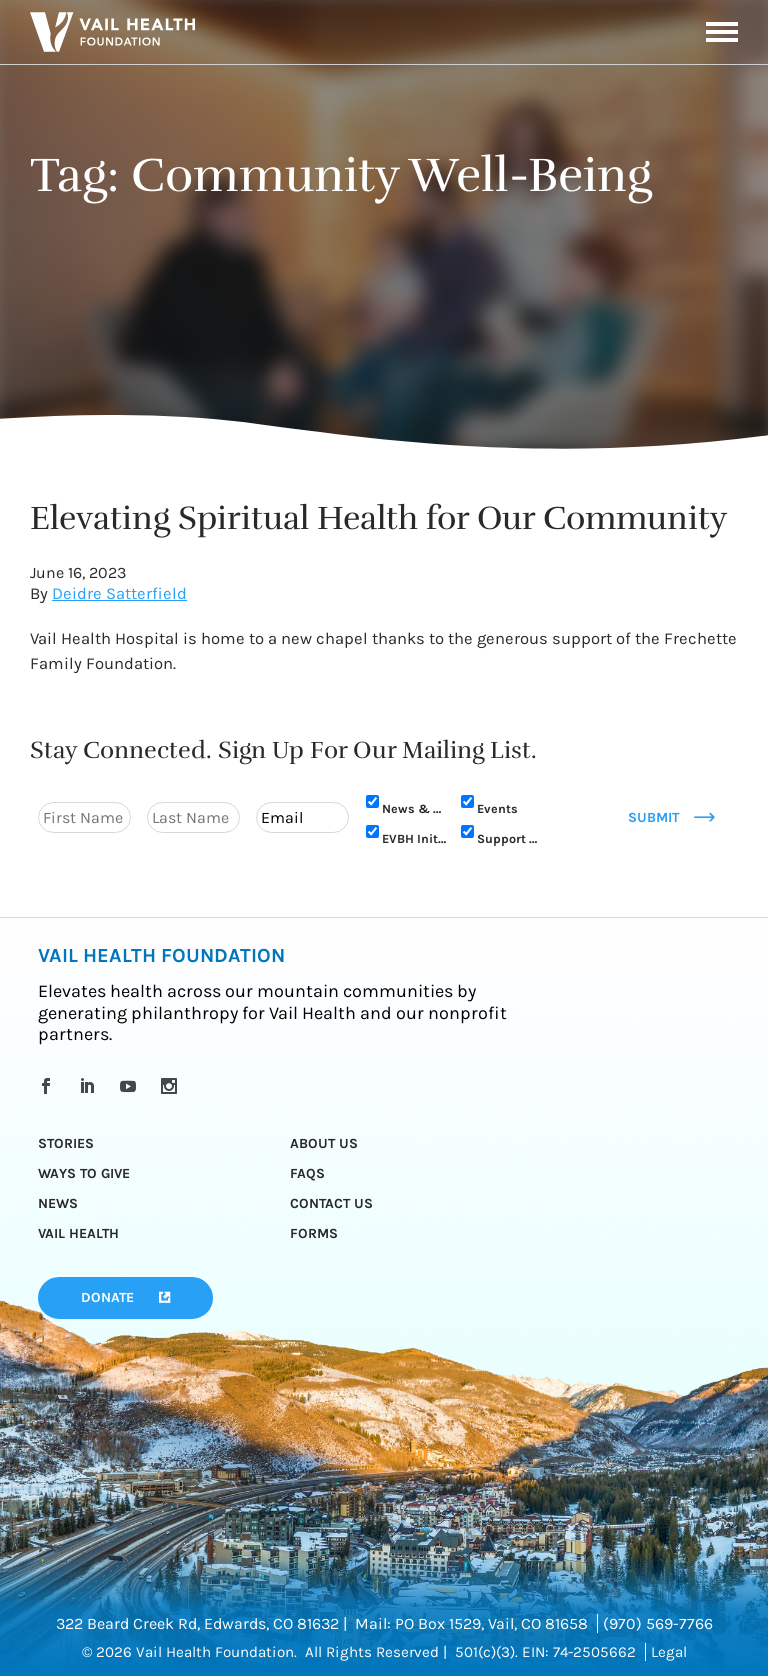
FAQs (307, 1173)
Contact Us (331, 1203)
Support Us (510, 838)
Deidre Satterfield (119, 593)
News (58, 1203)
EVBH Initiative (415, 838)
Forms (314, 1233)
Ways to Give (84, 1173)
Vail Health (78, 1233)
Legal (669, 1652)
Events (497, 808)
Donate (107, 1297)
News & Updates (415, 808)
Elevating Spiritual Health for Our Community (378, 518)
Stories (66, 1143)
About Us (324, 1143)
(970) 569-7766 (658, 1623)
